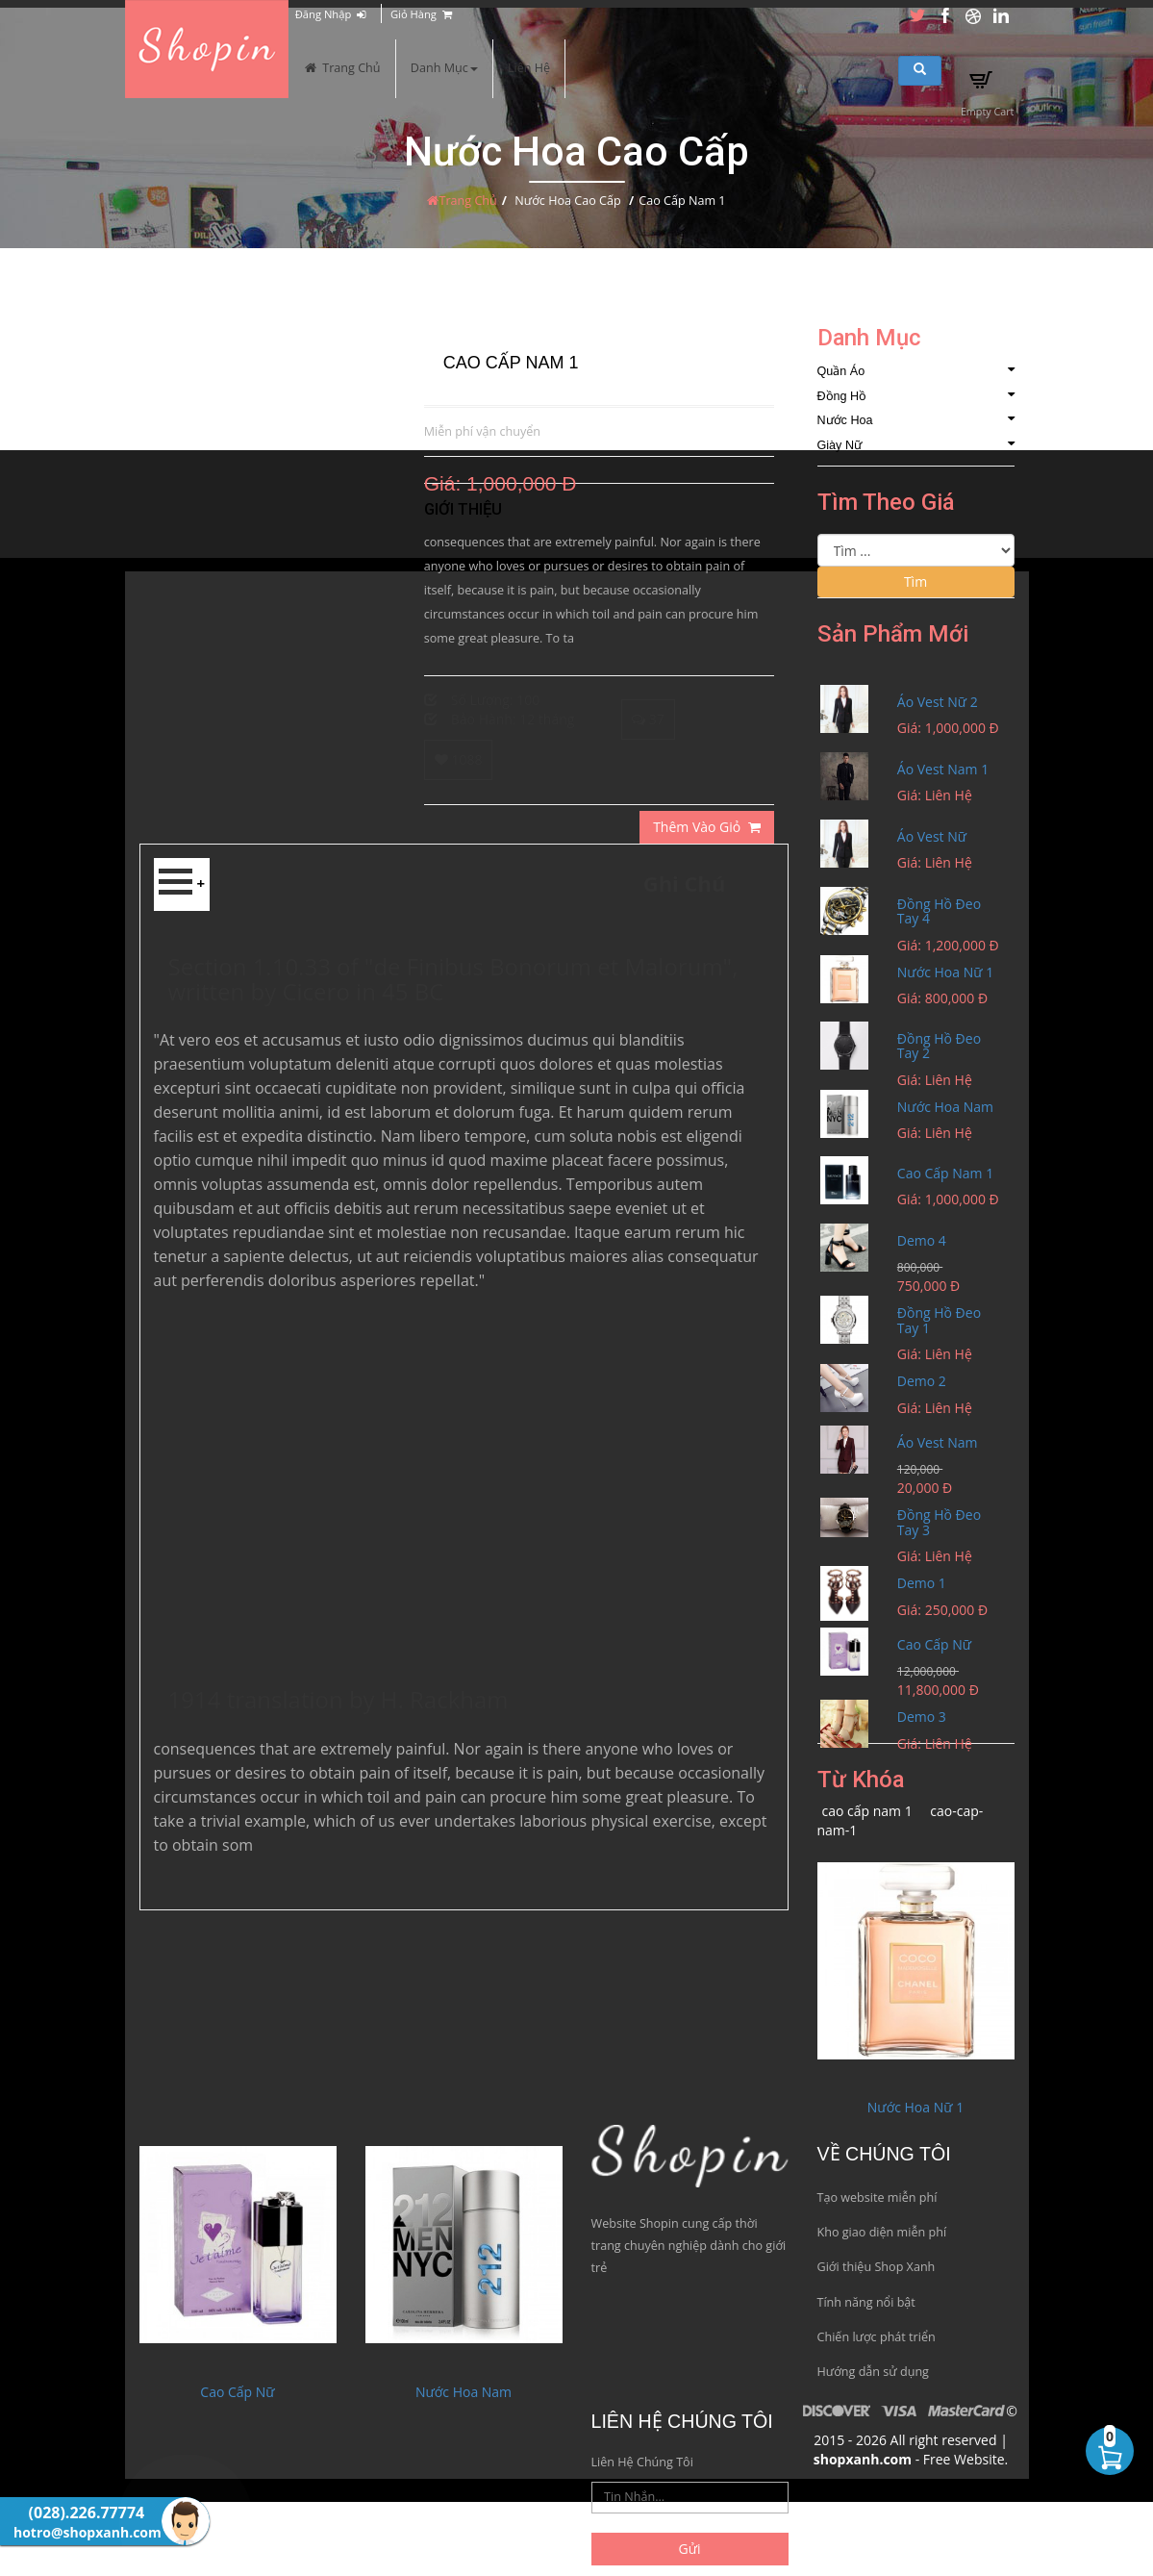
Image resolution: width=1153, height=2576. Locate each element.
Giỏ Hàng (421, 14)
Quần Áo (916, 371)
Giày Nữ (916, 445)
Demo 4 (921, 1240)
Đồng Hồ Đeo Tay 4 (939, 911)
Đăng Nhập (330, 14)
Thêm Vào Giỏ (706, 827)
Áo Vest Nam (937, 1442)
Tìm (915, 581)
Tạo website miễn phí (877, 2197)
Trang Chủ (342, 68)
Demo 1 (921, 1583)
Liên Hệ (529, 68)
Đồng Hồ (916, 396)
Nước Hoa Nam (945, 1107)
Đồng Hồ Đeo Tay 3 (939, 1521)
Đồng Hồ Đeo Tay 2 (939, 1045)
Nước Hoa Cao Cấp (567, 200)
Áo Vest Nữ (931, 836)
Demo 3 (921, 1716)
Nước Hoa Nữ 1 (945, 972)
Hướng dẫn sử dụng (873, 2371)
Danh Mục (444, 68)
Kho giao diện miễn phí (882, 2232)
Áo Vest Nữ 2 (937, 702)
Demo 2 (921, 1381)
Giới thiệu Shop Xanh (876, 2267)
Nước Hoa (916, 420)
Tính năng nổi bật (866, 2302)
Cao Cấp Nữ (934, 1644)
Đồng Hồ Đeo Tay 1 (939, 1319)
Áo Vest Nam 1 (943, 769)
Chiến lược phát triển (876, 2337)
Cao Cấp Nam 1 (945, 1173)
